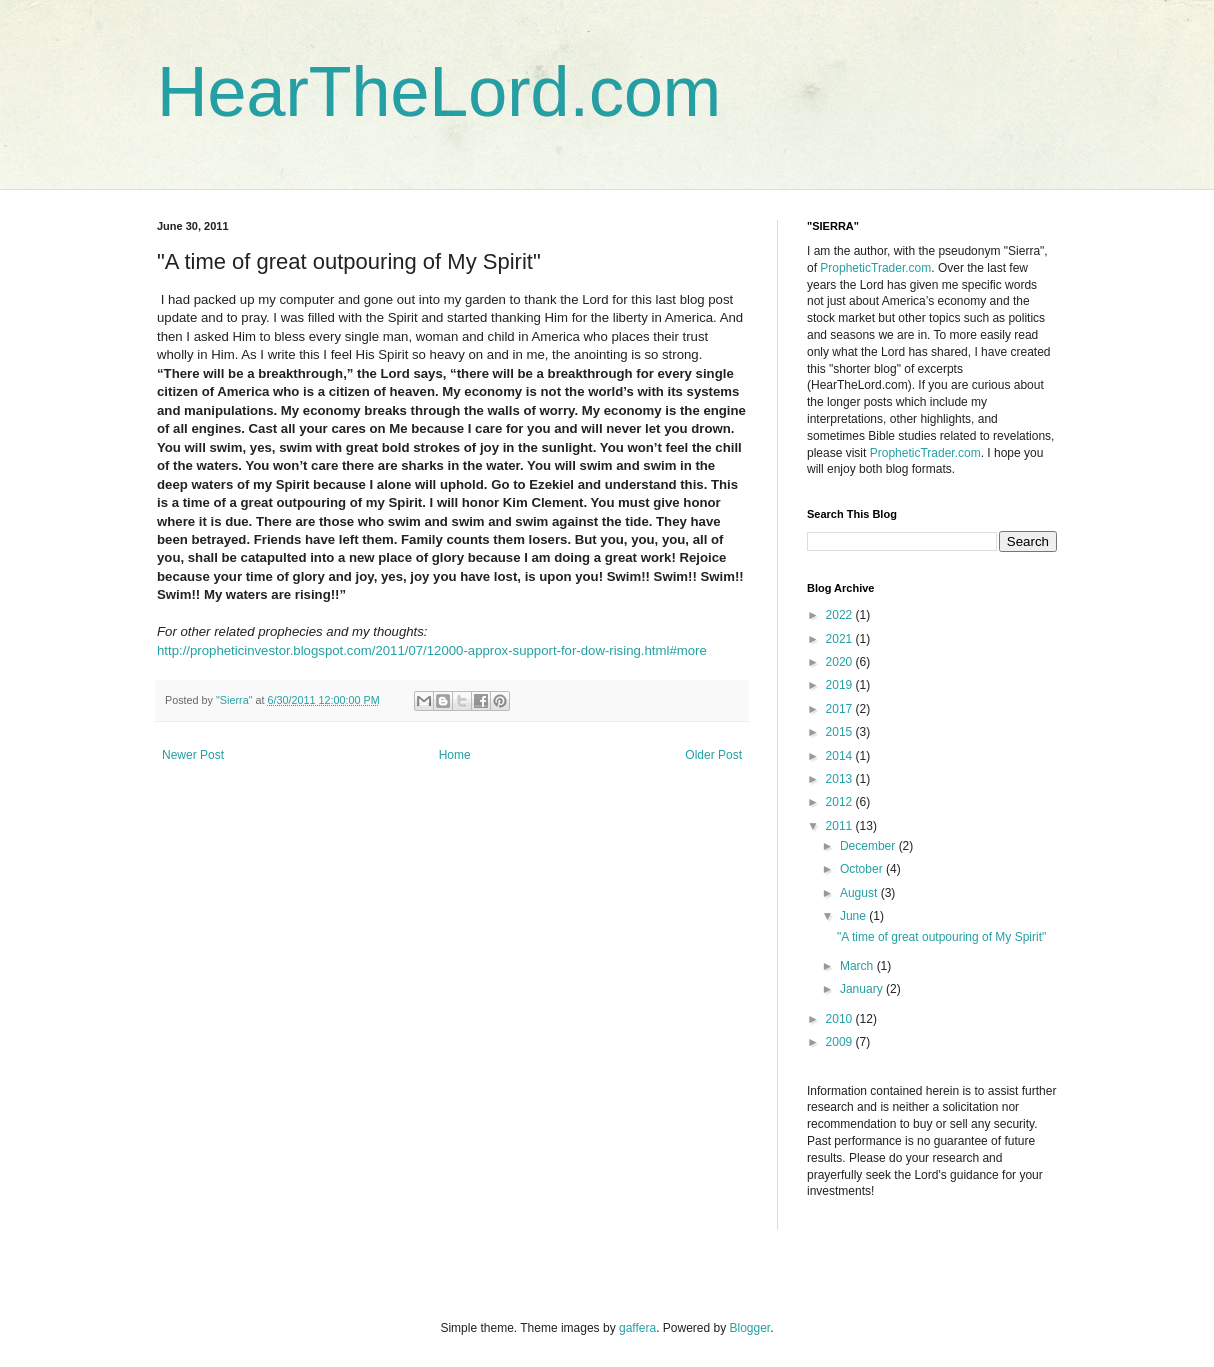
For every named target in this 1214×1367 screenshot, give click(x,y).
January (863, 989)
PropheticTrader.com (875, 268)
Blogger (750, 1328)
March (858, 966)
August (860, 893)
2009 (841, 1042)
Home (455, 755)
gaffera (637, 1328)
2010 (841, 1019)
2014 (841, 756)
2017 (841, 709)
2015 (841, 732)
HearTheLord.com (439, 92)
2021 (841, 639)
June (854, 916)
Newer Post (193, 755)
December (869, 846)
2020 (841, 662)
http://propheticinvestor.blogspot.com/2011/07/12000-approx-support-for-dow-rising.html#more (432, 650)
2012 (841, 802)
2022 (841, 615)
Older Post (713, 755)
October (863, 869)
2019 (841, 685)
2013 (841, 779)
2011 (841, 826)
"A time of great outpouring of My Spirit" (941, 937)
